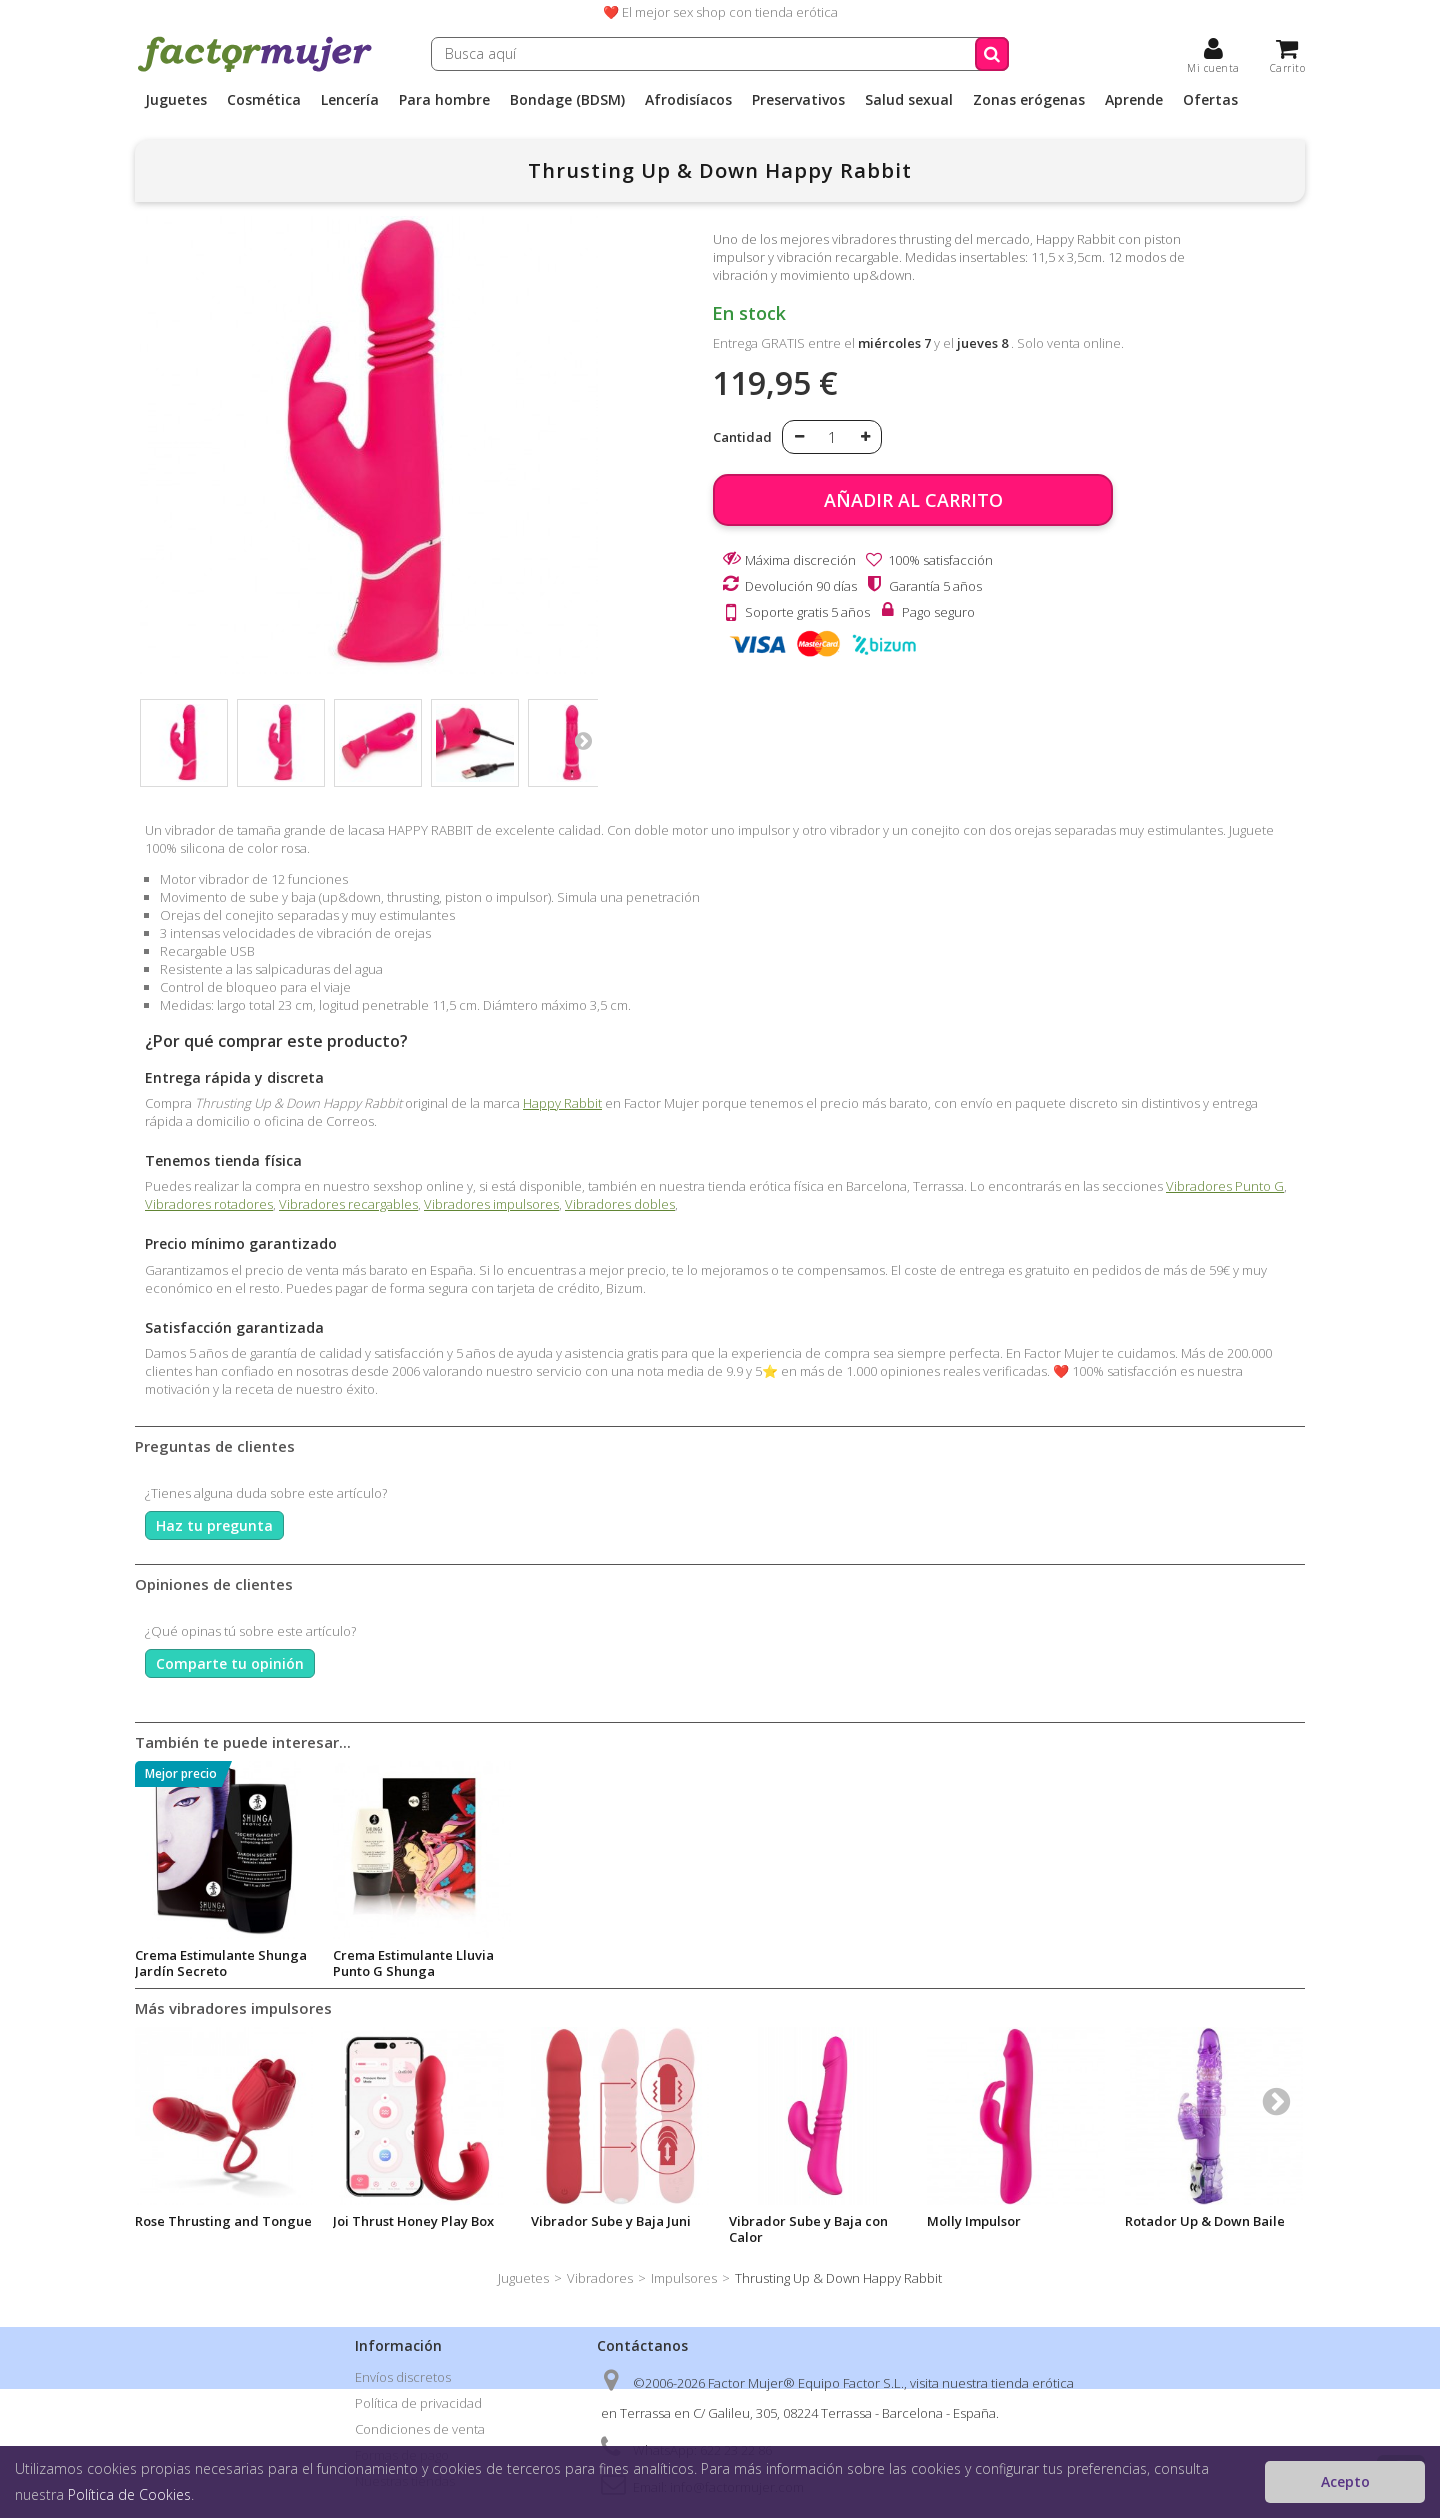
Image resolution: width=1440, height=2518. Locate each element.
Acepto (1345, 2481)
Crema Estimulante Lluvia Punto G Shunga (1007, 1963)
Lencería (350, 100)
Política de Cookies (129, 2494)
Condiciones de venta (420, 2429)
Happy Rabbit (562, 1103)
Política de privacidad (418, 2403)
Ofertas (1210, 100)
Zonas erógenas (1029, 100)
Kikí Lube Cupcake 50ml (208, 1955)
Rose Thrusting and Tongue (223, 2221)
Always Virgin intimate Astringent (603, 1963)
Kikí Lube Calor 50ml (396, 1955)
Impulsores (684, 2278)
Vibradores (600, 2278)
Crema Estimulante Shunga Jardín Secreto (815, 1963)
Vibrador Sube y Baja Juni (611, 2221)
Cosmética (264, 100)
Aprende (1134, 100)
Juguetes (176, 100)
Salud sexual (909, 100)
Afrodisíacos (688, 100)
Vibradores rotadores (209, 1204)
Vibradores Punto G (1225, 1186)
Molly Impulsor (974, 2221)
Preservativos (798, 100)
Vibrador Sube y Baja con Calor (808, 2229)
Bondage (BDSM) (567, 100)
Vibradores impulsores (491, 1204)
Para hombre (444, 100)
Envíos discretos (403, 2377)
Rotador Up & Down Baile (1205, 2221)
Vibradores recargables (348, 1204)
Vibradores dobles (620, 1204)
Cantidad (742, 437)
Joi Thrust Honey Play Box (413, 2221)
